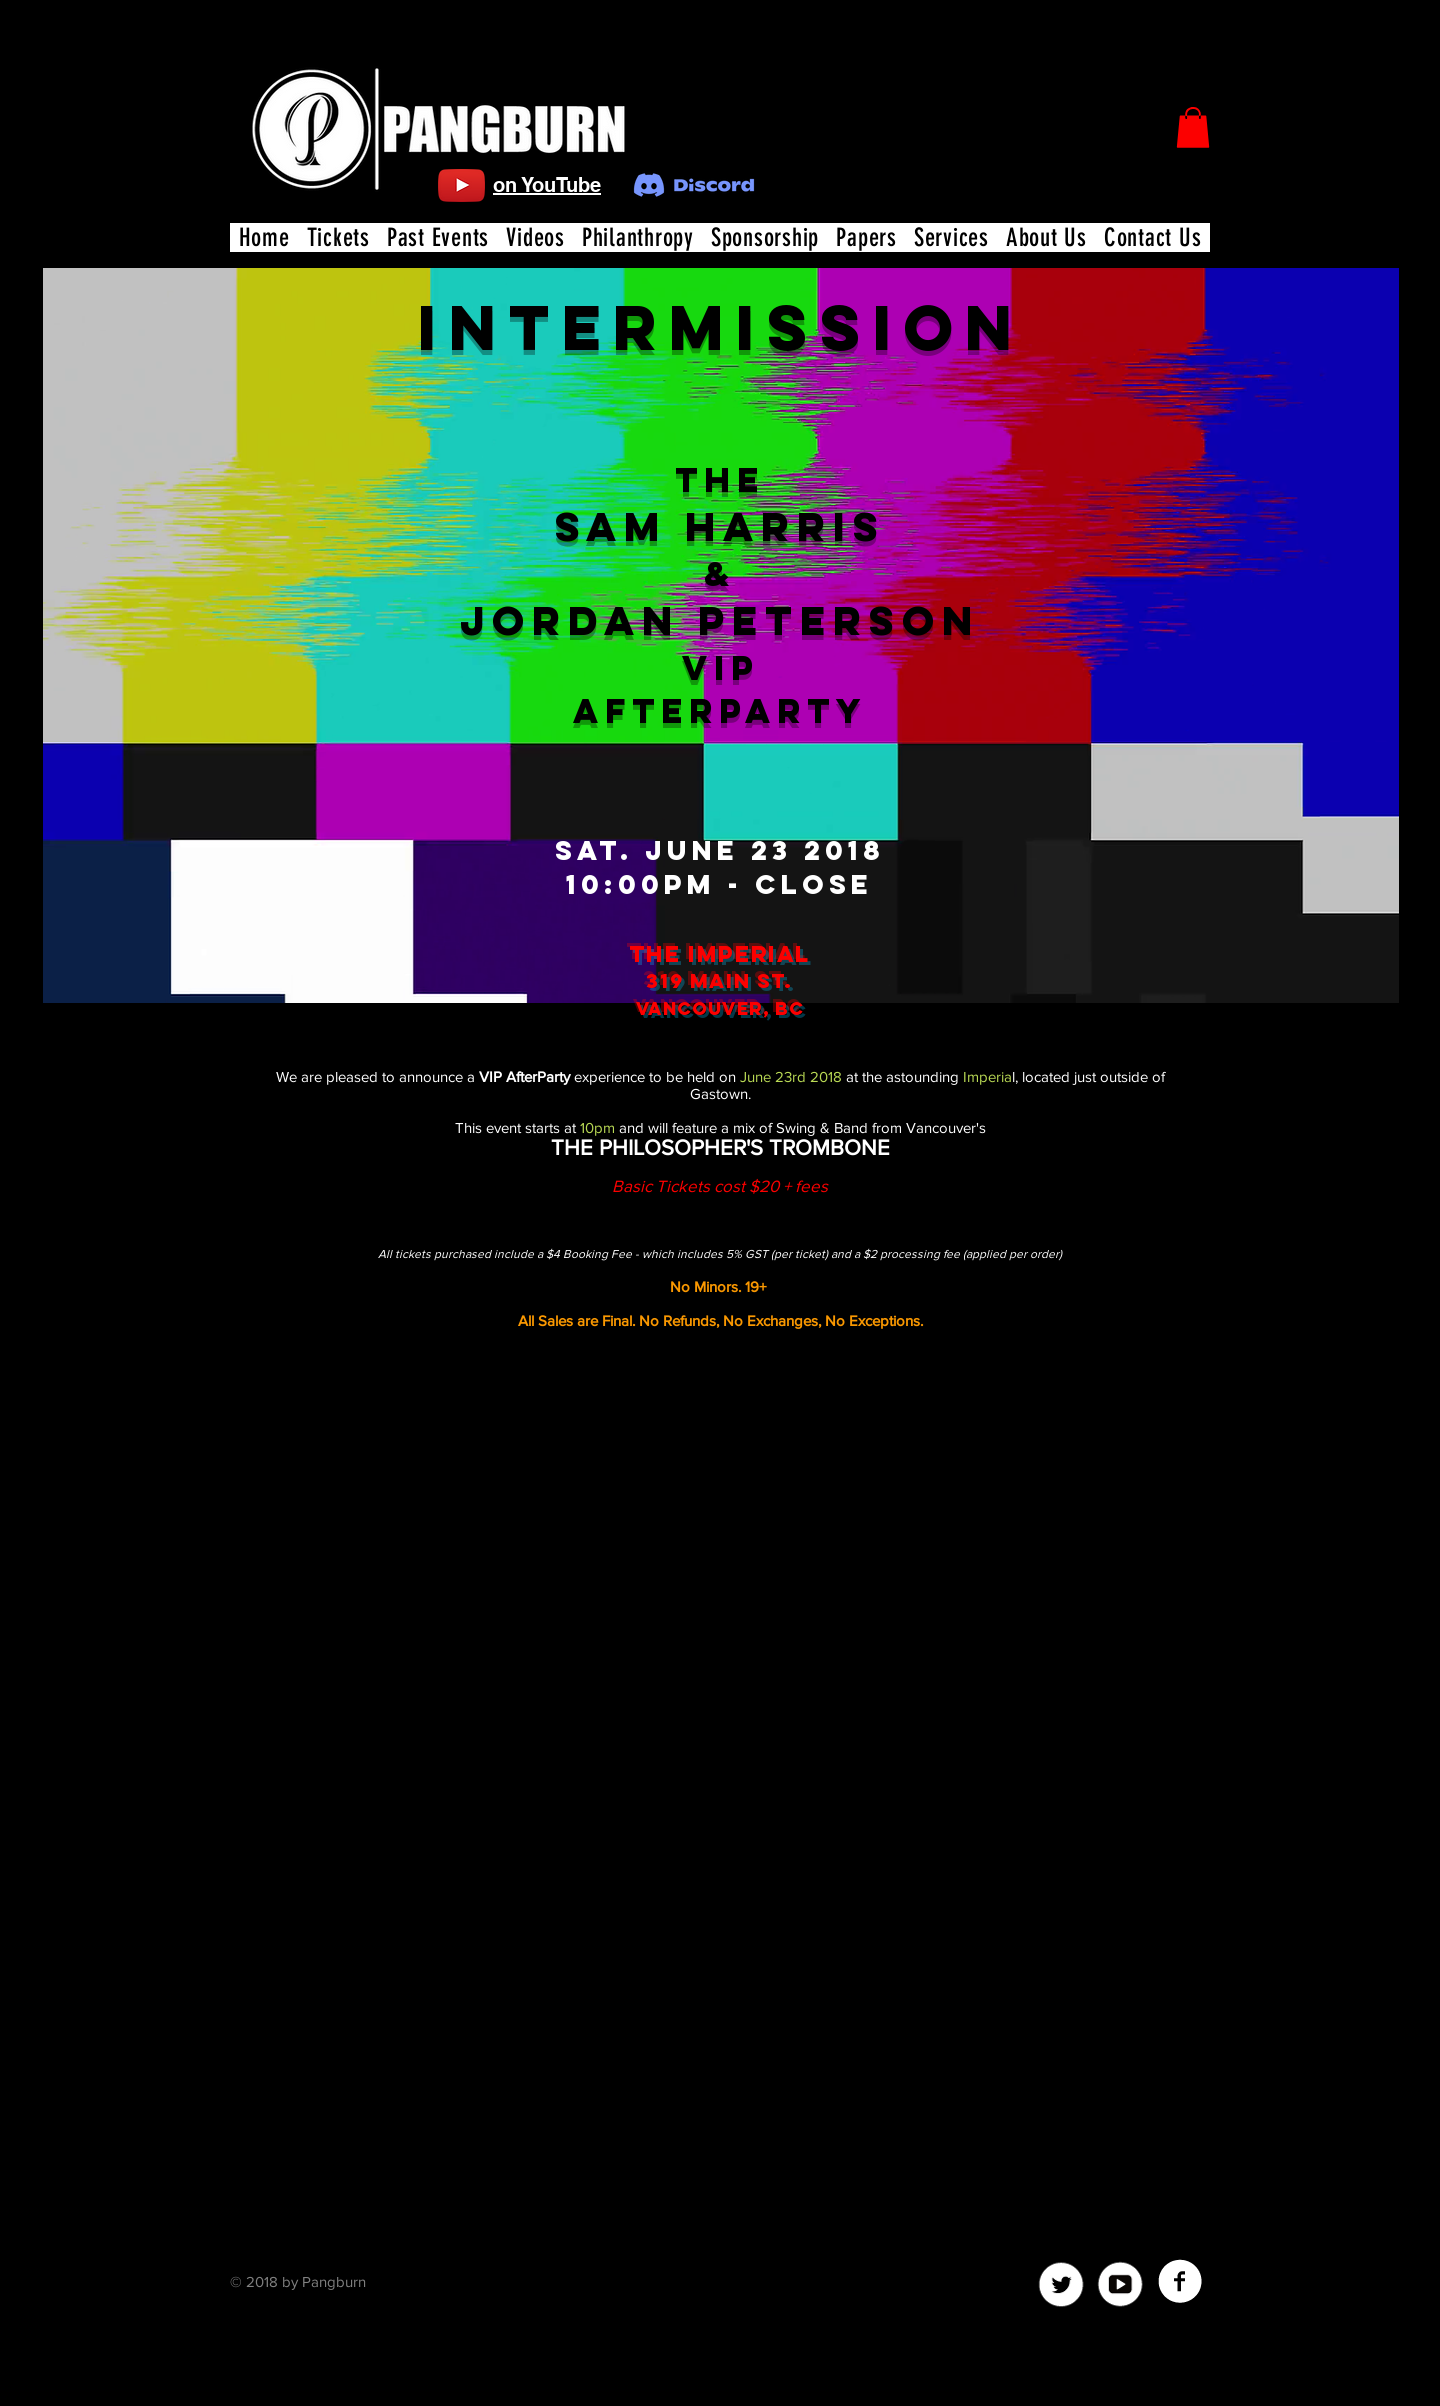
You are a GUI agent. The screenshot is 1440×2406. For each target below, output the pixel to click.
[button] (1193, 127)
